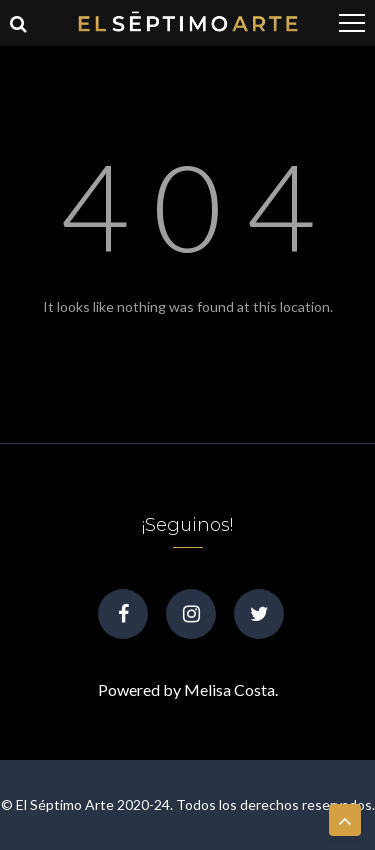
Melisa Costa (229, 689)
